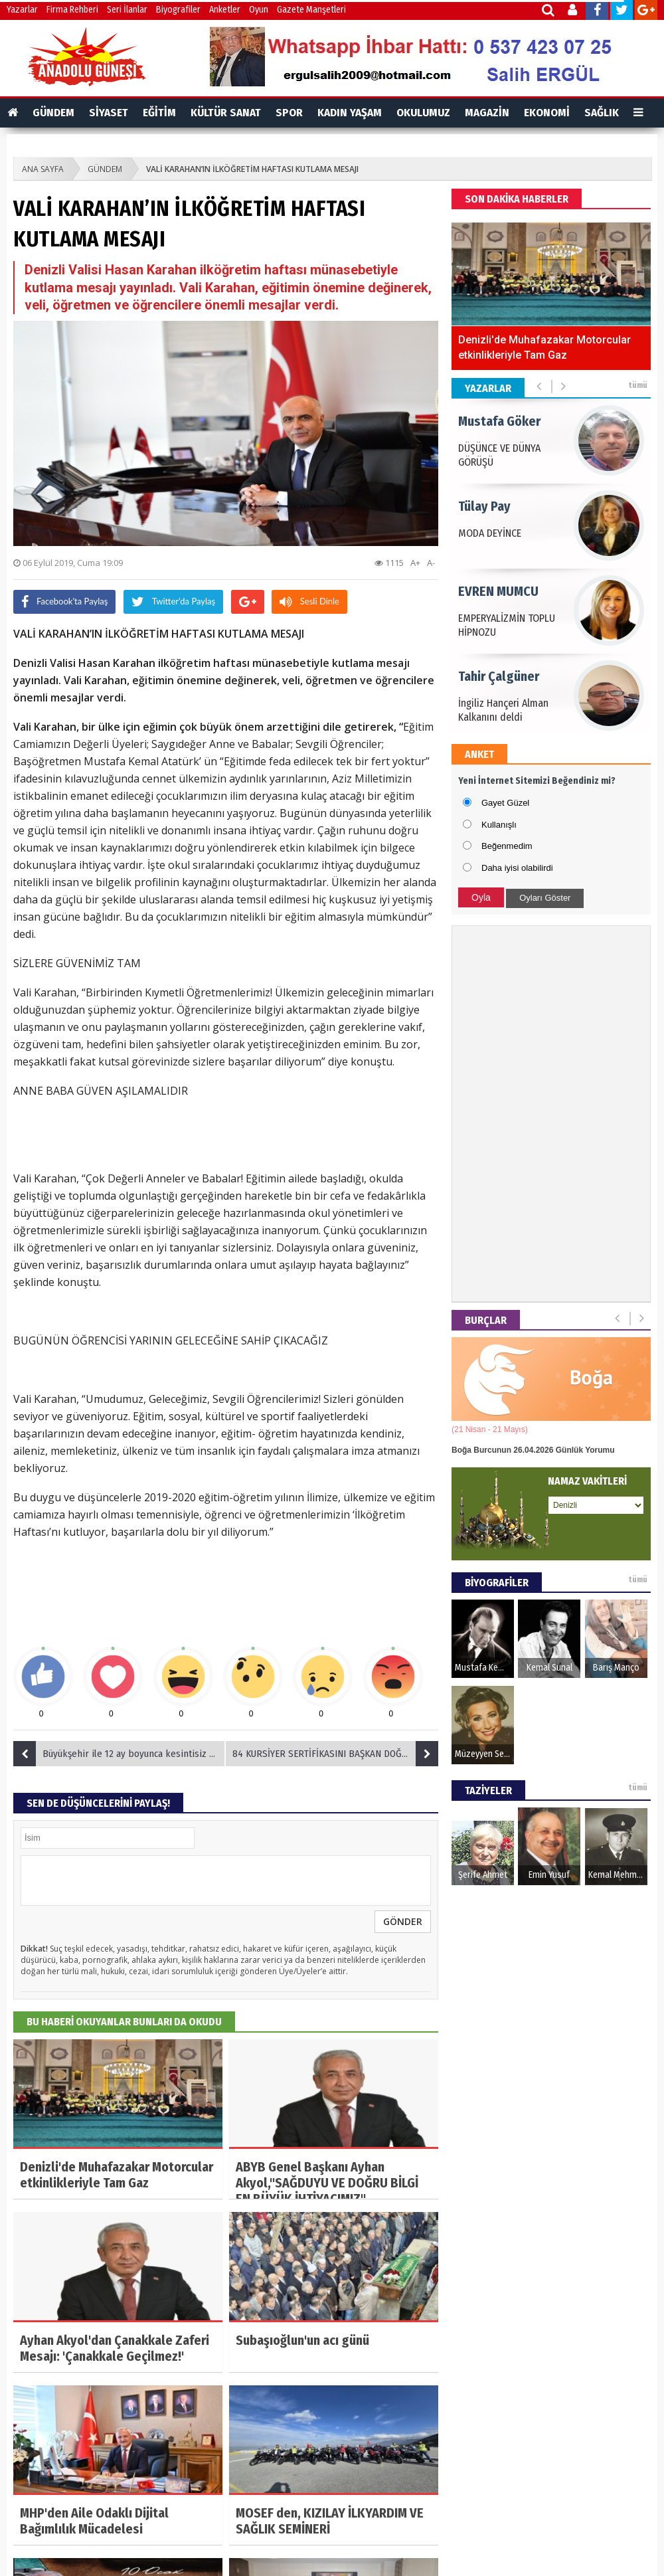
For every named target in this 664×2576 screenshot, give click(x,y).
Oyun (258, 9)
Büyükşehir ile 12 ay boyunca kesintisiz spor (119, 1753)
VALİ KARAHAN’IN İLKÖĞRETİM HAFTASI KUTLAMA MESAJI (252, 169)
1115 (389, 563)
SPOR (289, 113)
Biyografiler (178, 9)
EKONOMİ (547, 113)
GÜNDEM (53, 113)
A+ (415, 563)
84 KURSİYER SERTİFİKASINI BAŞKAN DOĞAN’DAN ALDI (335, 1753)
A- (431, 563)
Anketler (224, 9)
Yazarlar (22, 9)
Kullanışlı (499, 825)
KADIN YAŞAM (349, 113)
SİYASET (108, 113)
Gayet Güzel (505, 803)
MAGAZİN (487, 113)
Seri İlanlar (127, 9)
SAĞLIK (601, 113)
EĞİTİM (159, 113)
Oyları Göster (544, 898)
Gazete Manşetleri (311, 9)
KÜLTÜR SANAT (226, 113)
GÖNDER (402, 1921)
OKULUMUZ (423, 113)
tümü (637, 385)
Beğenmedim (507, 846)
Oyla (481, 897)
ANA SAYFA (43, 169)
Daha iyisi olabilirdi (517, 868)
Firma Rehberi (72, 9)
